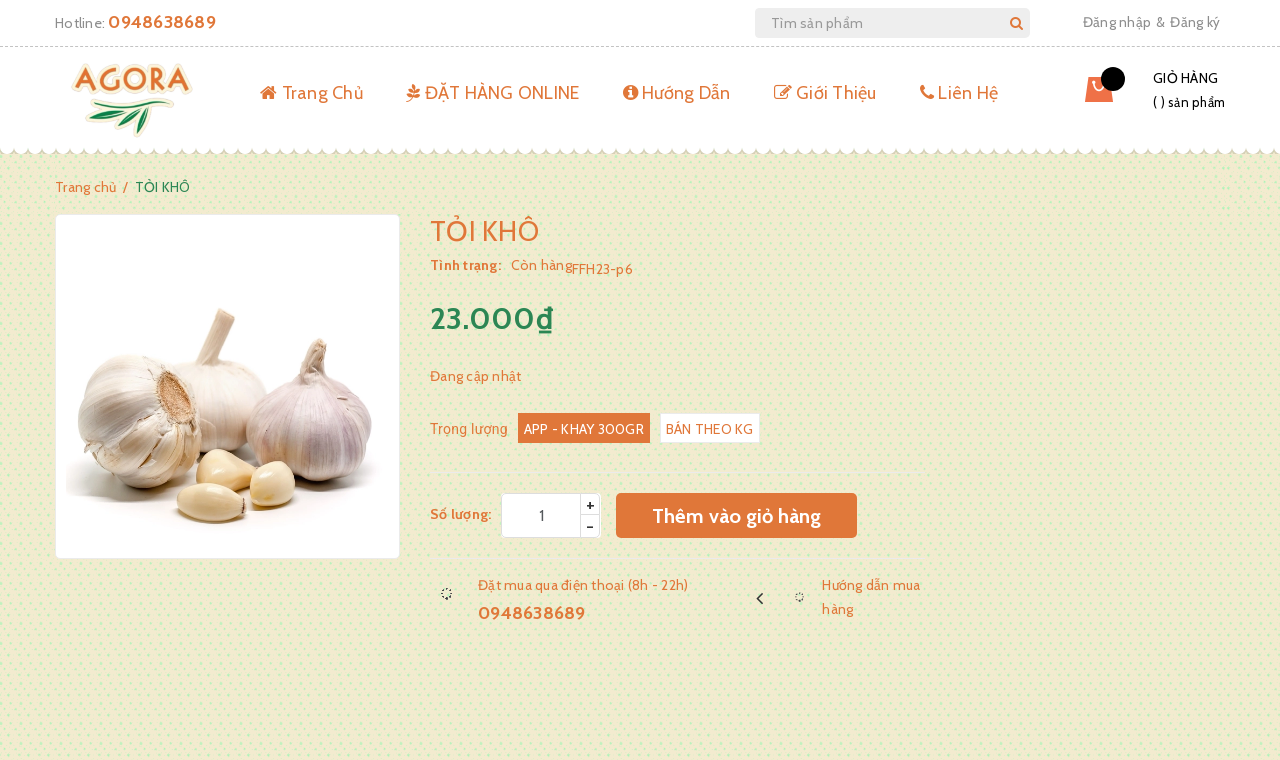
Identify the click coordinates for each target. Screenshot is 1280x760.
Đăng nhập (1117, 22)
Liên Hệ (959, 93)
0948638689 (162, 22)
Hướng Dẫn (677, 93)
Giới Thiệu (825, 93)
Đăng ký (1195, 22)
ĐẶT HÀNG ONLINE (492, 93)
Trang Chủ (311, 93)
